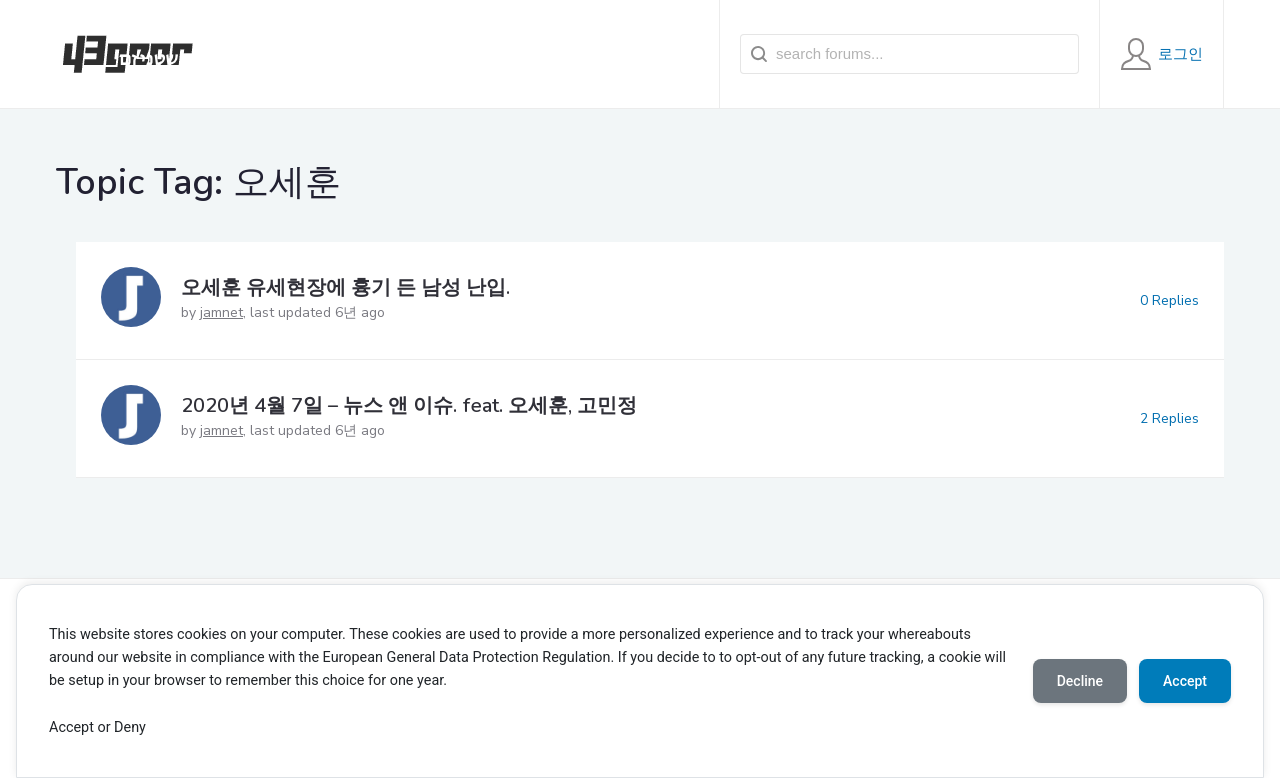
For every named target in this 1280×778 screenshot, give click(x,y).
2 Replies (1169, 418)
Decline (1080, 681)
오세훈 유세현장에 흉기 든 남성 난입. (345, 287)
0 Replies (1169, 300)
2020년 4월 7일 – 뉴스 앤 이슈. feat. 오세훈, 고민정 (409, 405)
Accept (1185, 681)
